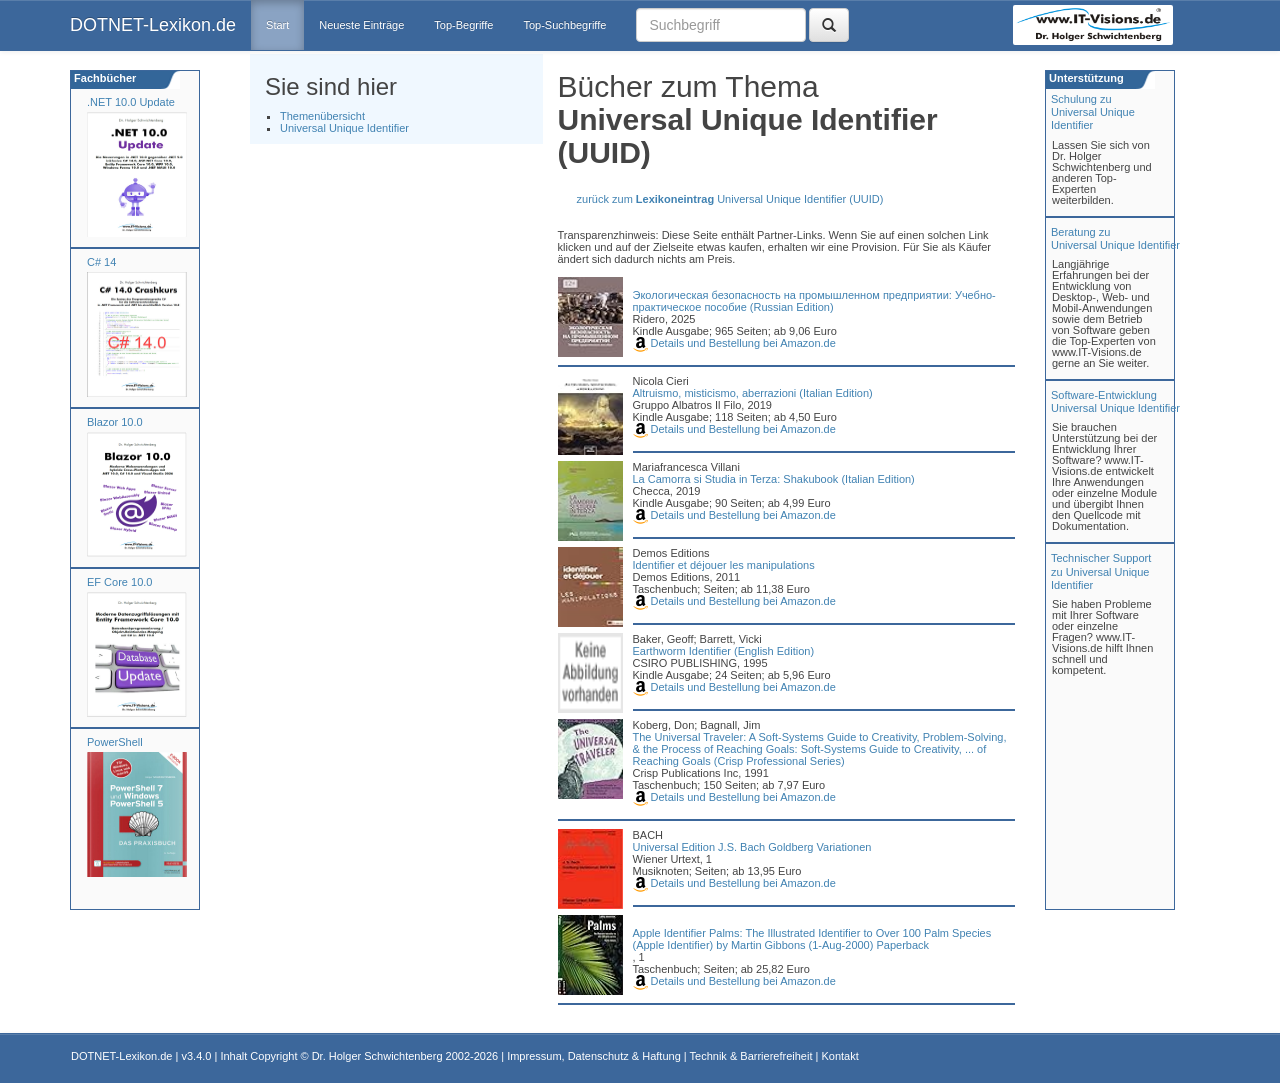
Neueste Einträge (361, 25)
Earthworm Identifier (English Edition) (724, 651)
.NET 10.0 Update (131, 102)
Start (277, 25)
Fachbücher (103, 78)
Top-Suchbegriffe (564, 25)
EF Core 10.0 (119, 582)
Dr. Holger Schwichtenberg (377, 1056)
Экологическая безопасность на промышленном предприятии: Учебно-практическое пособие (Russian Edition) (814, 301)
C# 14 (101, 262)
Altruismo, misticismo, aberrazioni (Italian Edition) (753, 393)
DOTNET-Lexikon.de (153, 25)
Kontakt (839, 1056)
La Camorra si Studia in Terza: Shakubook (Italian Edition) (774, 479)
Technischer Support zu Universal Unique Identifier (1101, 571)
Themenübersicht (322, 116)
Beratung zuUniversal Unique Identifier (1115, 238)
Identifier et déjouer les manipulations (724, 565)
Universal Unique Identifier (344, 128)
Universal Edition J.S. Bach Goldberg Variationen (752, 847)
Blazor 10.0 (115, 422)
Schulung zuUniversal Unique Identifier (1093, 112)
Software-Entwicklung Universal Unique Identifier (1115, 401)
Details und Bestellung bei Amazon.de (734, 343)
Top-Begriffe (463, 25)
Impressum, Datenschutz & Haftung (594, 1056)
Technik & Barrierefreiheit (751, 1056)
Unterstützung (1085, 78)
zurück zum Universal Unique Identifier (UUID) (730, 199)
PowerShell (115, 742)
